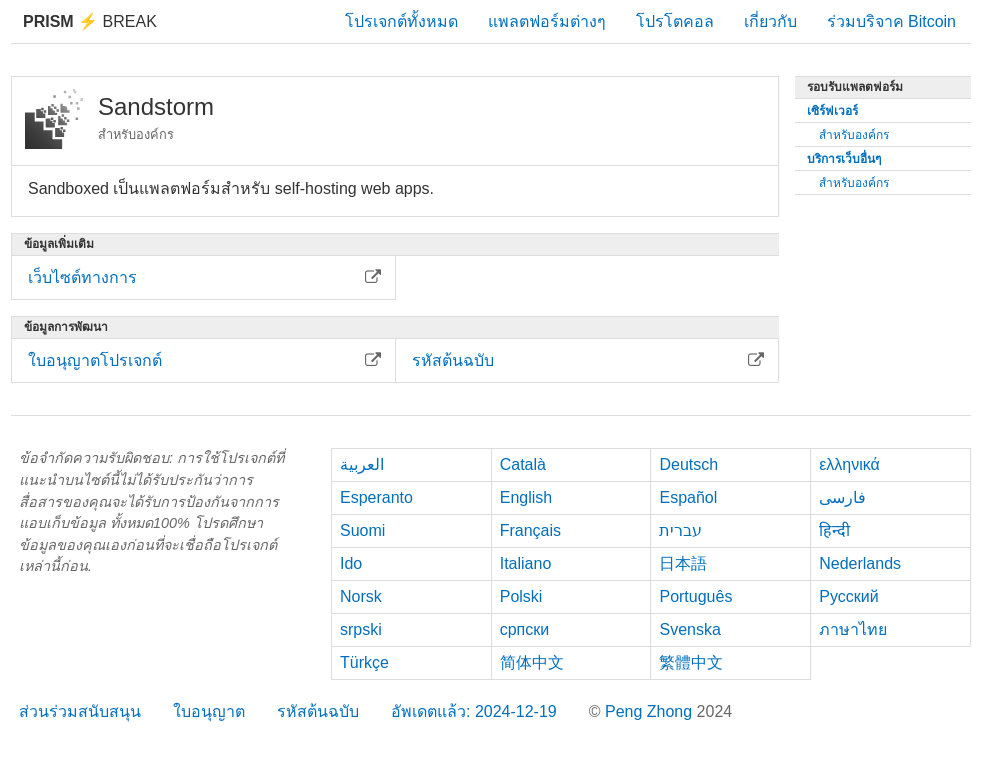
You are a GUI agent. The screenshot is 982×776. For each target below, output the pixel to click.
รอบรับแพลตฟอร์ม (855, 87)
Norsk (361, 596)
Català (523, 464)
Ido (351, 563)
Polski (521, 596)
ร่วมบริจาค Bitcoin (891, 21)
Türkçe (364, 662)
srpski (361, 629)
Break (90, 21)
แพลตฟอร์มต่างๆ (547, 21)
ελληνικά (849, 464)
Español (688, 497)
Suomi (362, 530)
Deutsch (688, 464)
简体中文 (532, 662)
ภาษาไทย (853, 629)
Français (530, 530)
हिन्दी (834, 530)
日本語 (683, 563)
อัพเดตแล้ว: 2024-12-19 (474, 711)
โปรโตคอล (675, 21)
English (526, 497)
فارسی (842, 497)
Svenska (689, 629)
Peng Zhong (651, 711)
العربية (362, 464)
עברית (680, 530)
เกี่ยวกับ (770, 21)
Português (695, 596)
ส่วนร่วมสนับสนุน (80, 711)
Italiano (526, 563)
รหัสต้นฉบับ (318, 711)
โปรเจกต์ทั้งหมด (401, 21)
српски (525, 629)
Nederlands (860, 563)
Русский (848, 596)
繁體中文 (691, 662)
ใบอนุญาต (209, 711)
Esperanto (376, 497)
